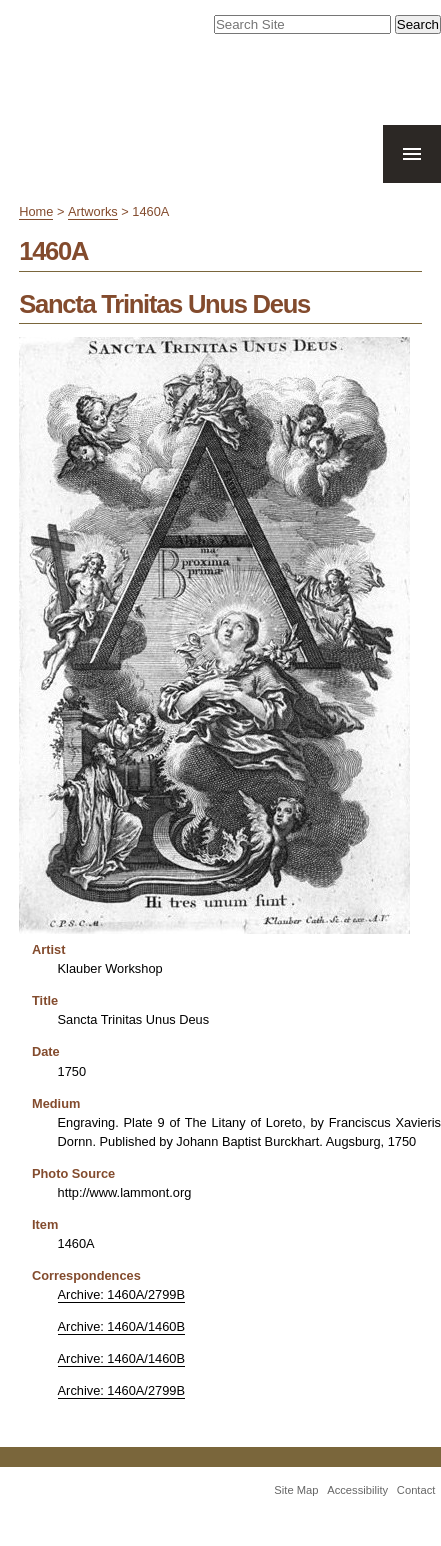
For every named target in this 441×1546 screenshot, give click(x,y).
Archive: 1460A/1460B (121, 1326)
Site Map (296, 1490)
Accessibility (357, 1490)
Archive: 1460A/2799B (121, 1294)
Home (36, 211)
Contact (416, 1490)
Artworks (93, 211)
